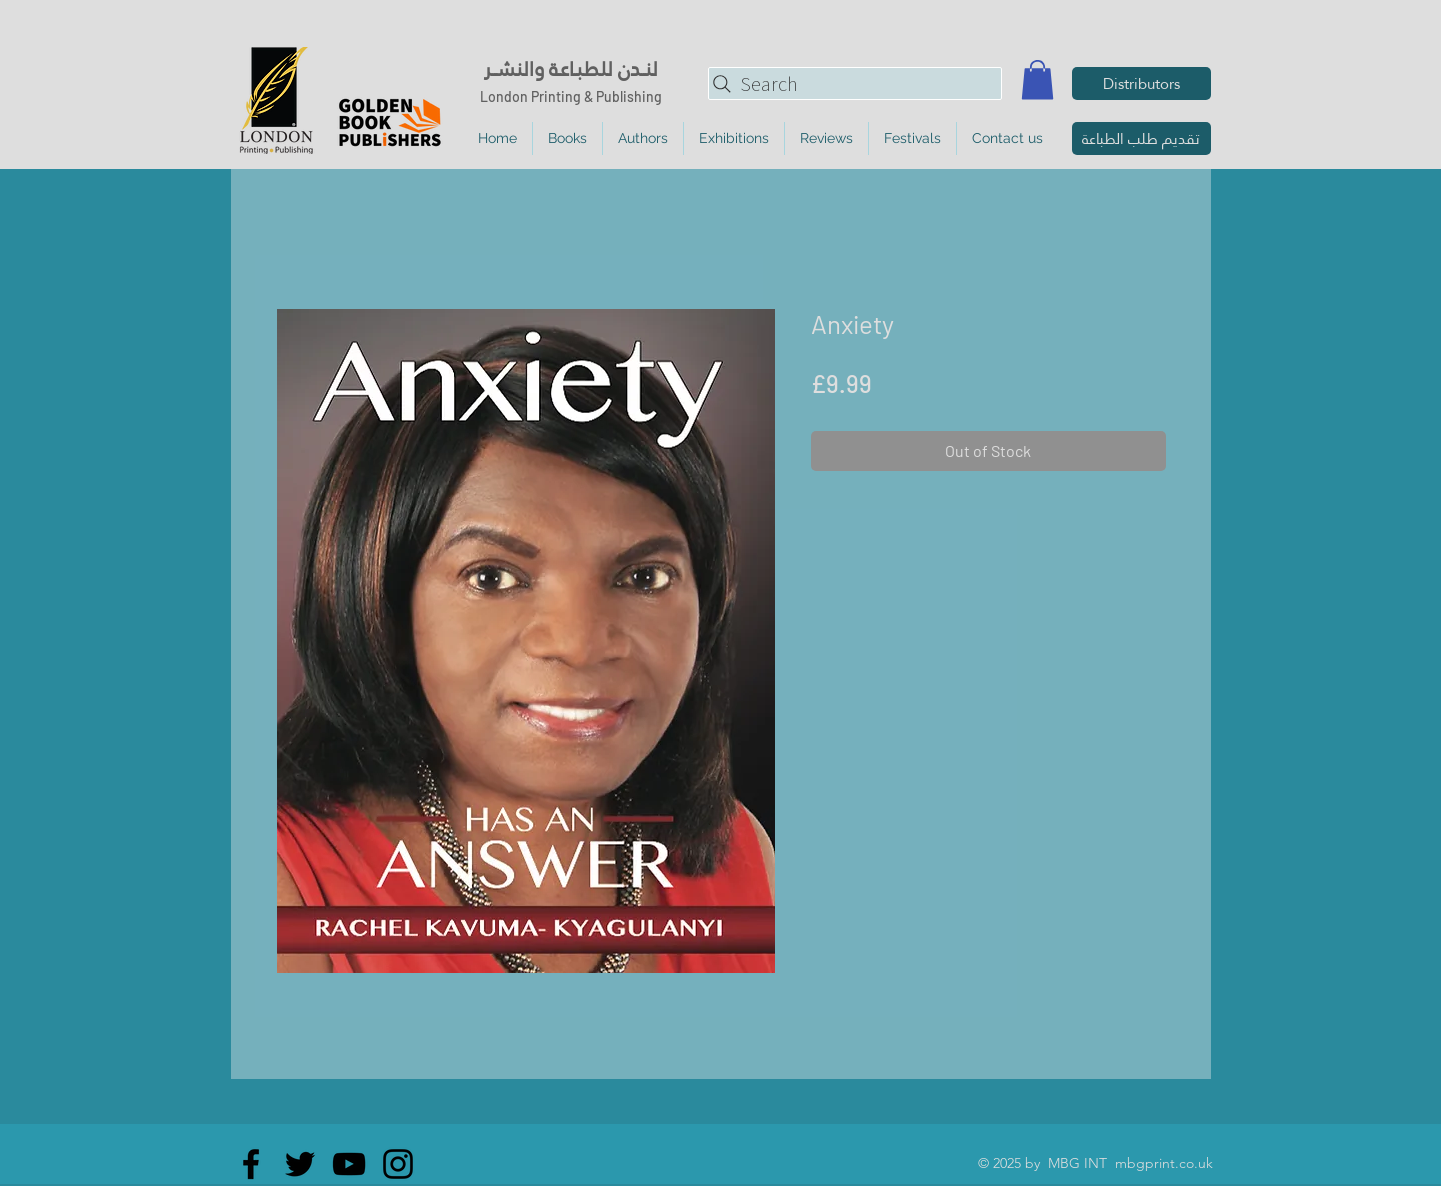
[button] (1037, 79)
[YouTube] (349, 1164)
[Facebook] (251, 1164)
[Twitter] (300, 1164)
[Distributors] (1141, 83)
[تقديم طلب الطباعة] (1141, 138)
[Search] (855, 83)
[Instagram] (398, 1164)
